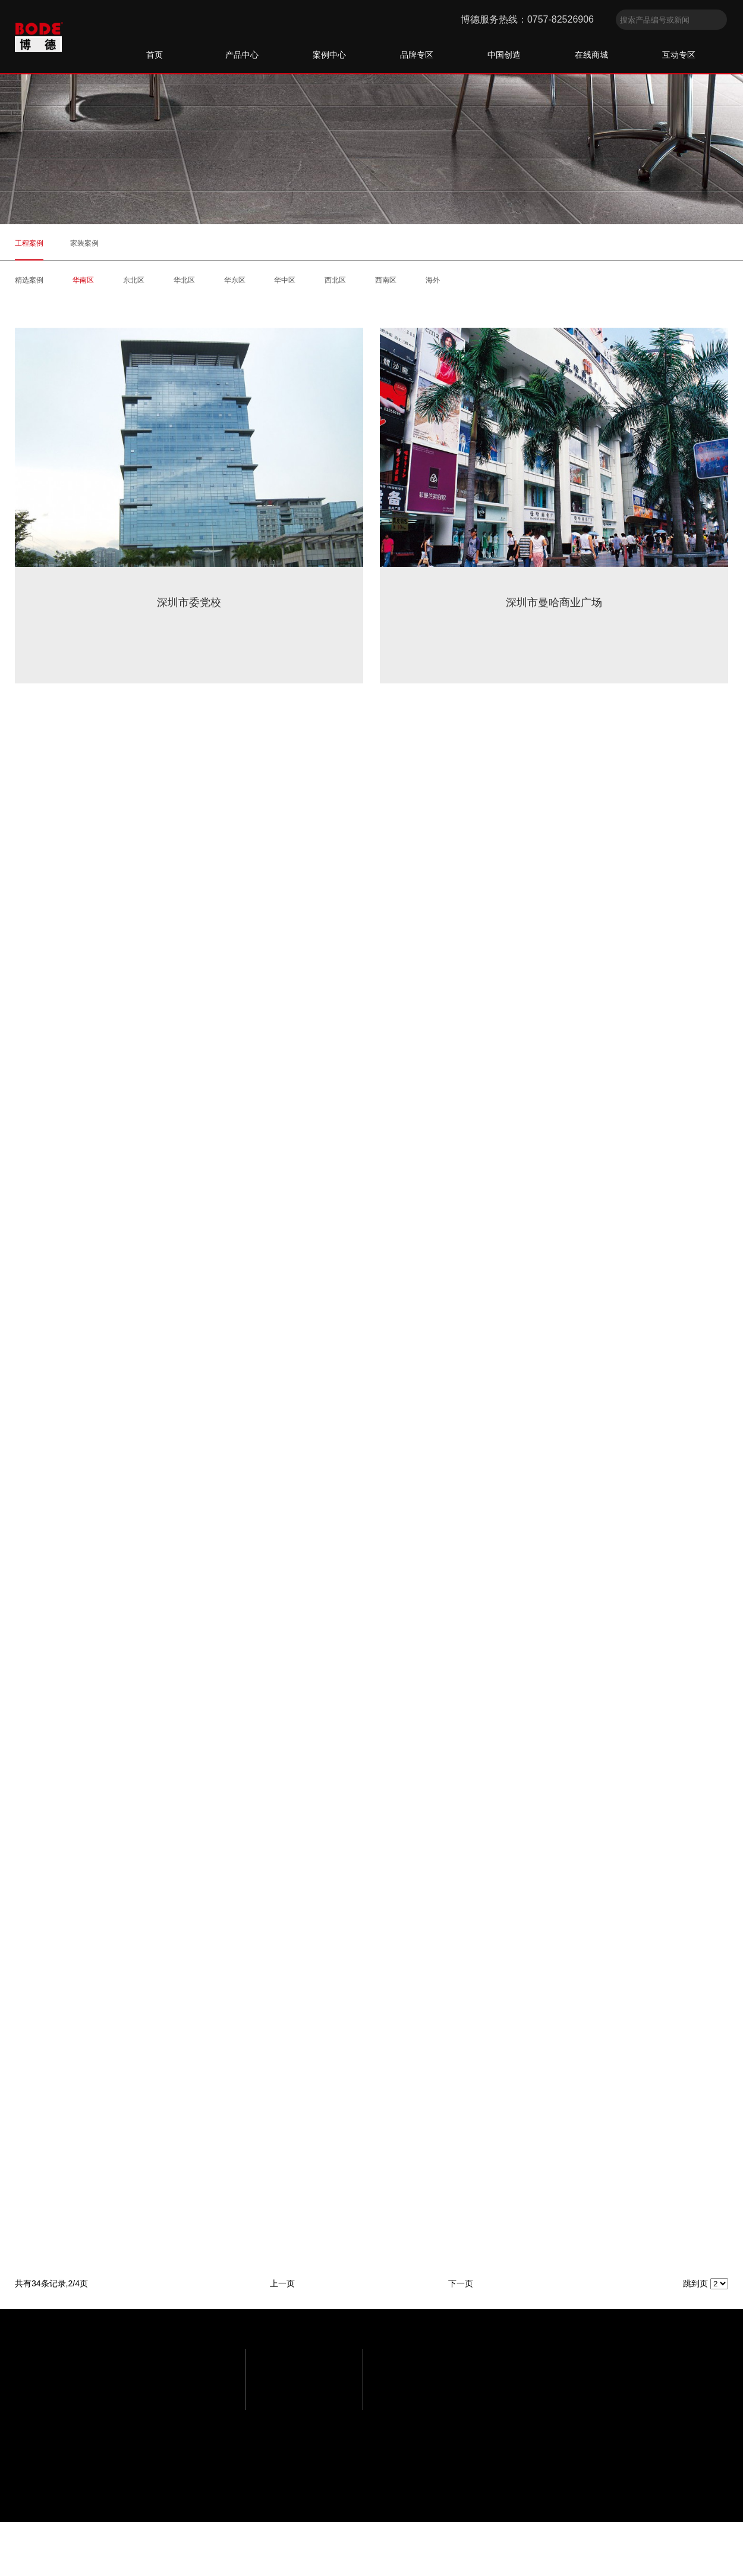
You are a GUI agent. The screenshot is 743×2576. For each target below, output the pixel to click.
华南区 (83, 280)
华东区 (234, 280)
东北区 (133, 280)
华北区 (184, 280)
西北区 (335, 280)
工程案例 (29, 243)
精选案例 (29, 280)
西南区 (385, 280)
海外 (433, 280)
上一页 (282, 2283)
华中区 (284, 280)
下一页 (460, 2283)
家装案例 (84, 243)
